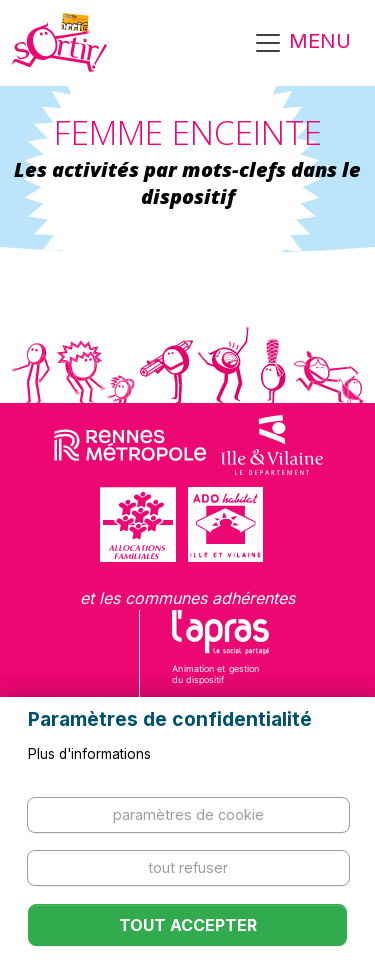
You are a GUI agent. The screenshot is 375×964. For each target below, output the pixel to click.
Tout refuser (188, 867)
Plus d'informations (89, 754)
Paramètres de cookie (188, 814)
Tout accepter (188, 925)
